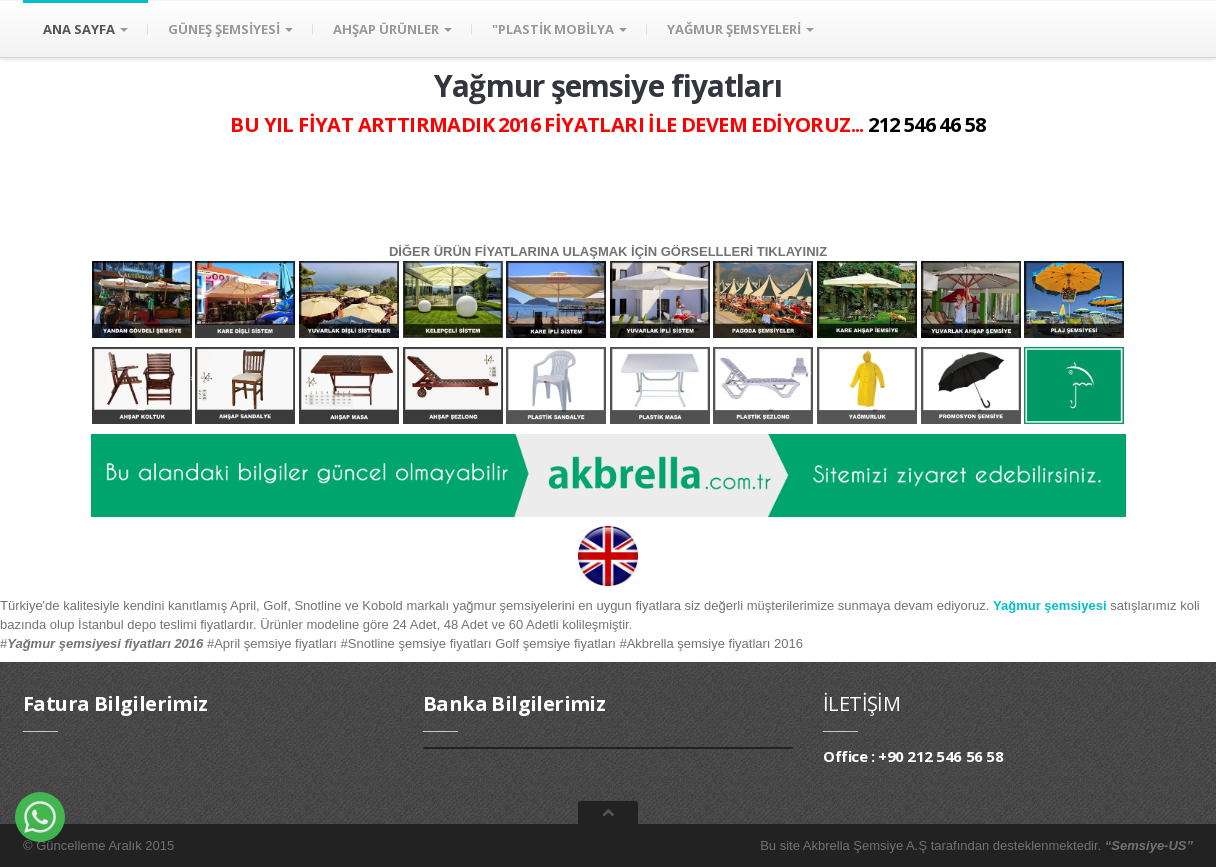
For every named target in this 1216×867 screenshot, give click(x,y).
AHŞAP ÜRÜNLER (392, 29)
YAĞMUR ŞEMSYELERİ (740, 29)
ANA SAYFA (85, 29)
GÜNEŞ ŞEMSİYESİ (230, 29)
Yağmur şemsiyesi (1049, 605)
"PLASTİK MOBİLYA (559, 29)
